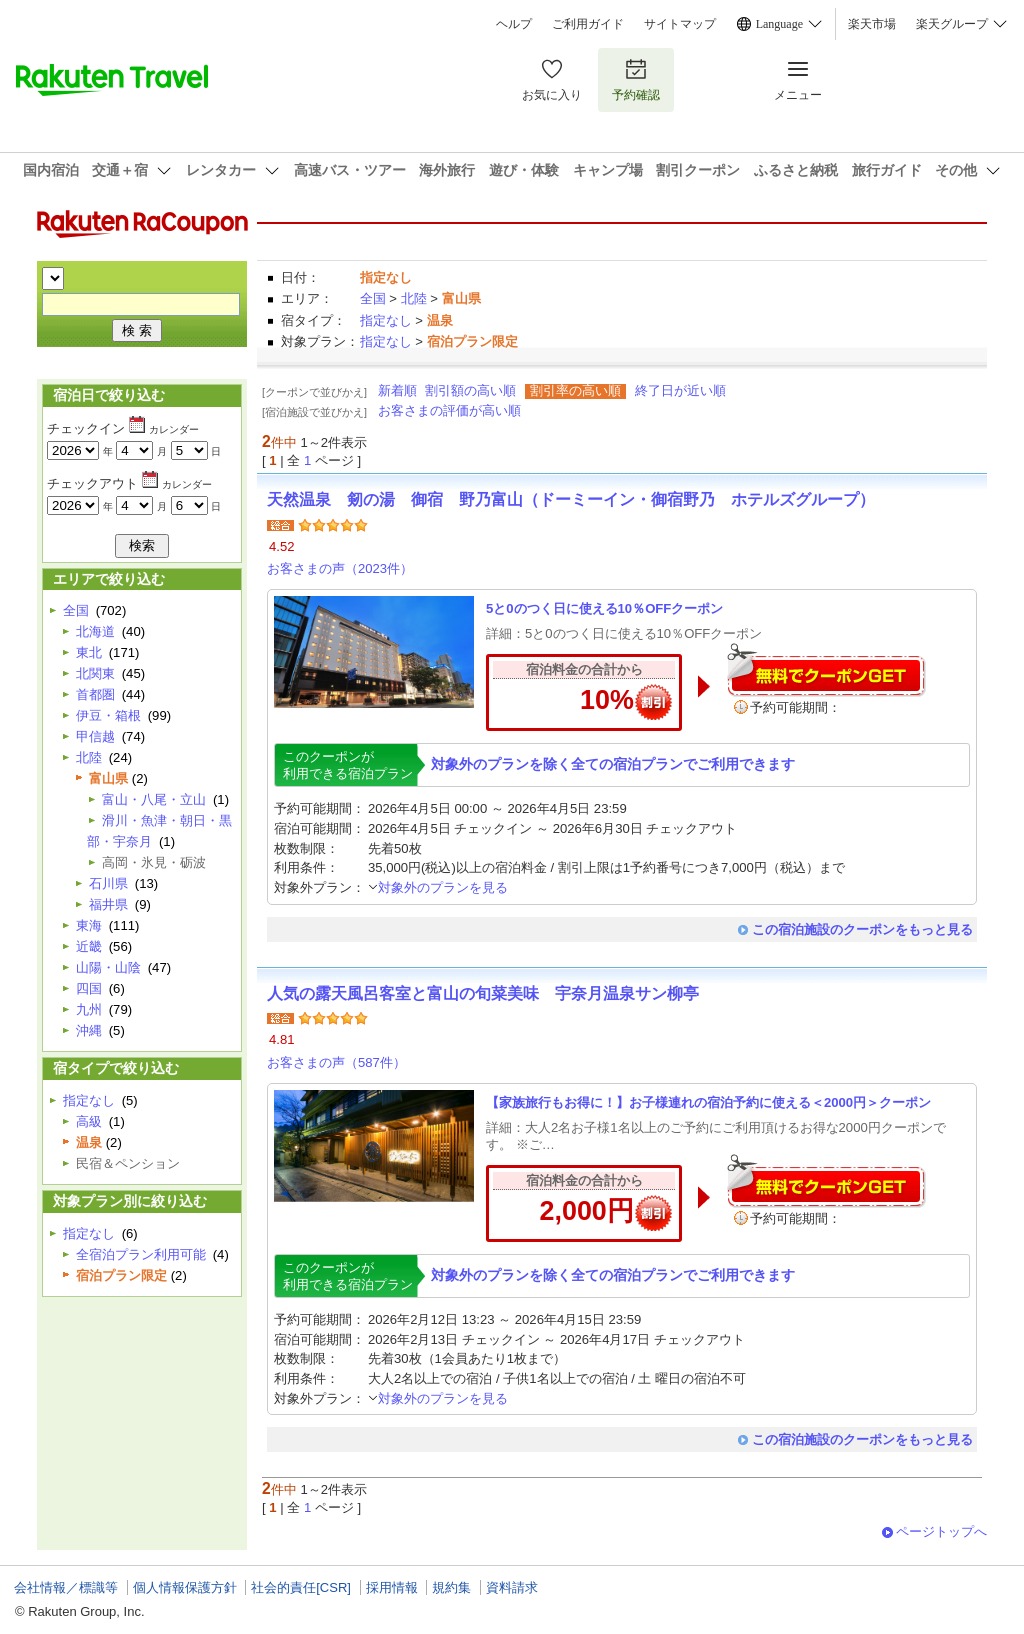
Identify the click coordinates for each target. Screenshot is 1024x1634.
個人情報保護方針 (185, 1587)
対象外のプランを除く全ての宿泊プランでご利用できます (613, 764)
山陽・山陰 (108, 967)
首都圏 (95, 694)
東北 (89, 652)
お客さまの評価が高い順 (449, 410)
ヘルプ (514, 24)
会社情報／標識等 (66, 1587)
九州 (89, 1009)
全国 (373, 298)
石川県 (108, 883)
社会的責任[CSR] (301, 1587)
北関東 (95, 673)
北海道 (95, 631)
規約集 (451, 1587)
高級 (89, 1121)
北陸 (414, 298)
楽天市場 (872, 24)
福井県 (108, 904)
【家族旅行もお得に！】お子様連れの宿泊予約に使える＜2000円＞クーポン (708, 1102)
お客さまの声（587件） (336, 1062)
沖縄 (89, 1030)
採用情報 (392, 1587)
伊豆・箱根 (108, 715)
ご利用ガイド (588, 24)
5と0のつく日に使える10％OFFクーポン (604, 608)
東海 (89, 925)
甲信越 (95, 736)
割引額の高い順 (470, 390)
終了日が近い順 (680, 390)
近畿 (89, 946)
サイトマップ (680, 24)
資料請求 (512, 1587)
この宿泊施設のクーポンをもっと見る (862, 929)
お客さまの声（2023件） (340, 568)
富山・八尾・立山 (154, 799)
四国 (89, 988)
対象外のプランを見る (438, 887)
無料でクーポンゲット (826, 669)
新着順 (397, 390)
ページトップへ (941, 1531)
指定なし (386, 320)
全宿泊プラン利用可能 (141, 1254)
